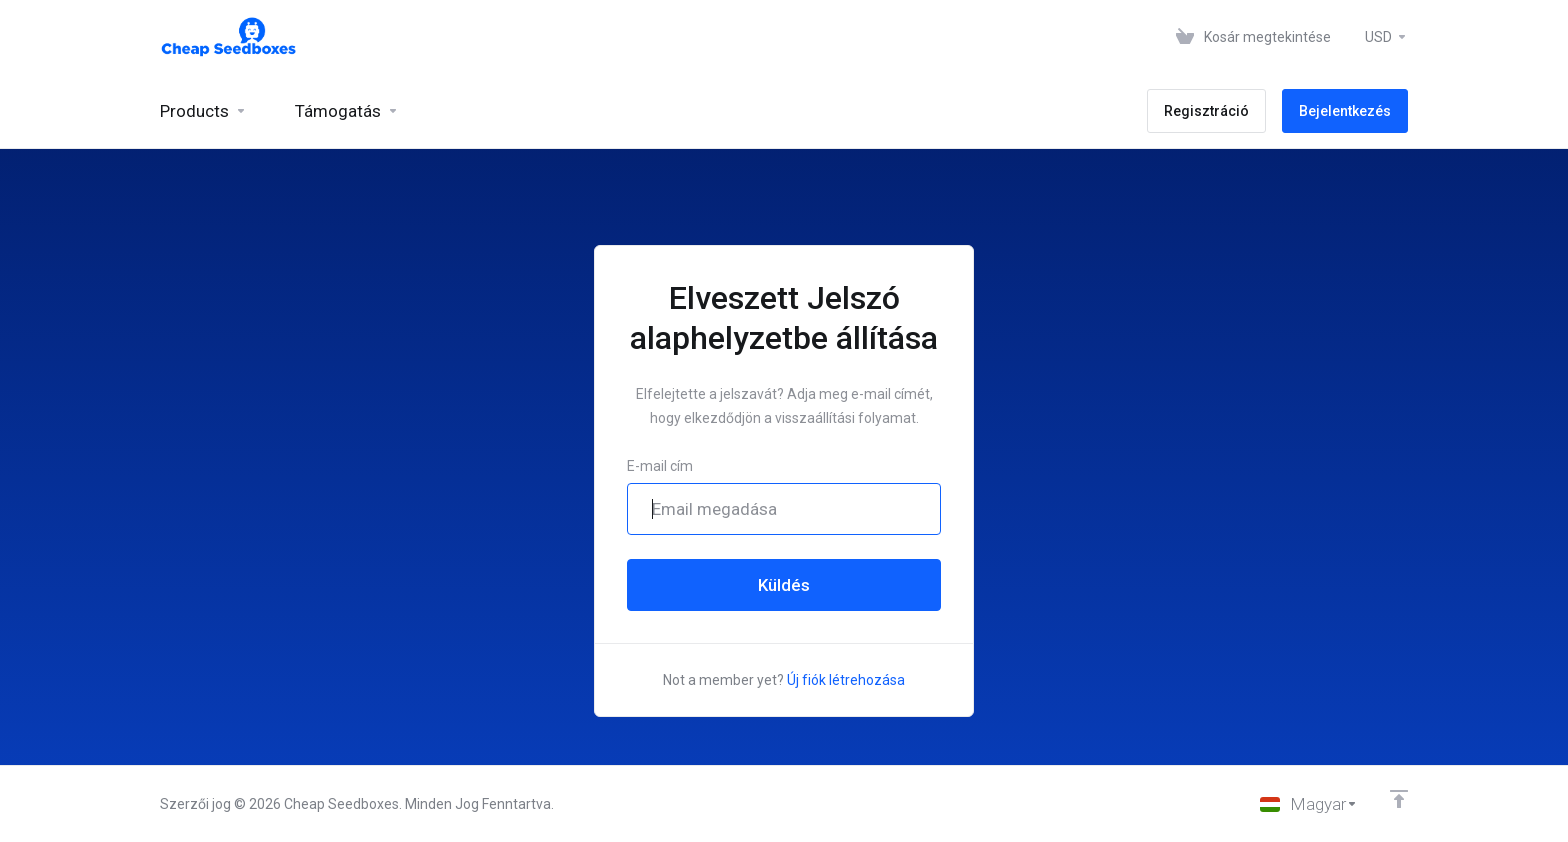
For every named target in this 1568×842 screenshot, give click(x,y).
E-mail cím (660, 466)
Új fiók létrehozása (846, 680)
